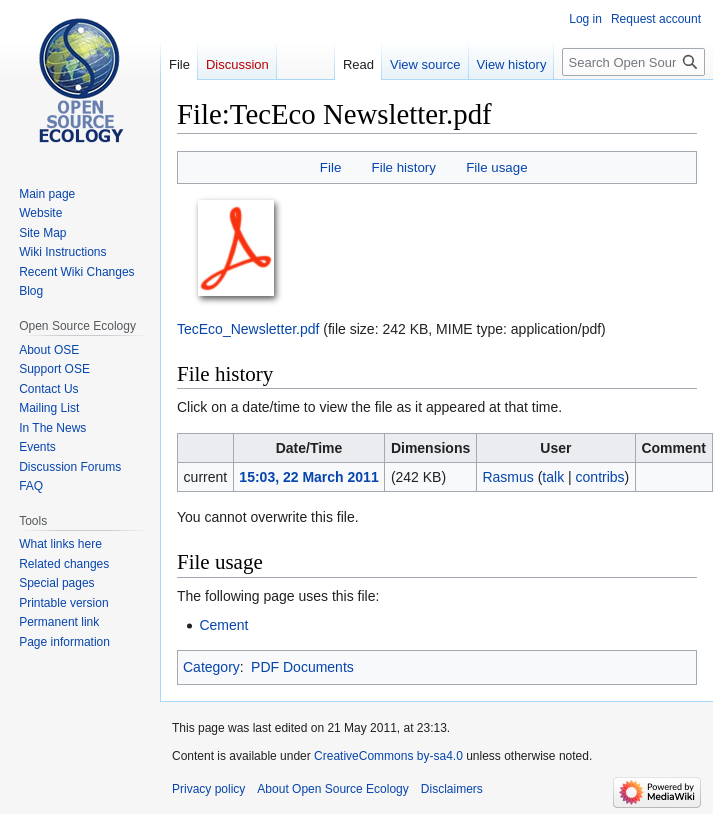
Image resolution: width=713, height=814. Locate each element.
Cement (223, 625)
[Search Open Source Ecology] (633, 62)
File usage (496, 167)
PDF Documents (302, 667)
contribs (600, 477)
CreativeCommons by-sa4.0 (388, 756)
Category (211, 667)
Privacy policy (208, 789)
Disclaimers (452, 789)
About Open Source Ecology (332, 789)
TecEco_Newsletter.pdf (248, 329)
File (330, 167)
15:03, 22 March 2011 (308, 477)
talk (553, 477)
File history (404, 167)
